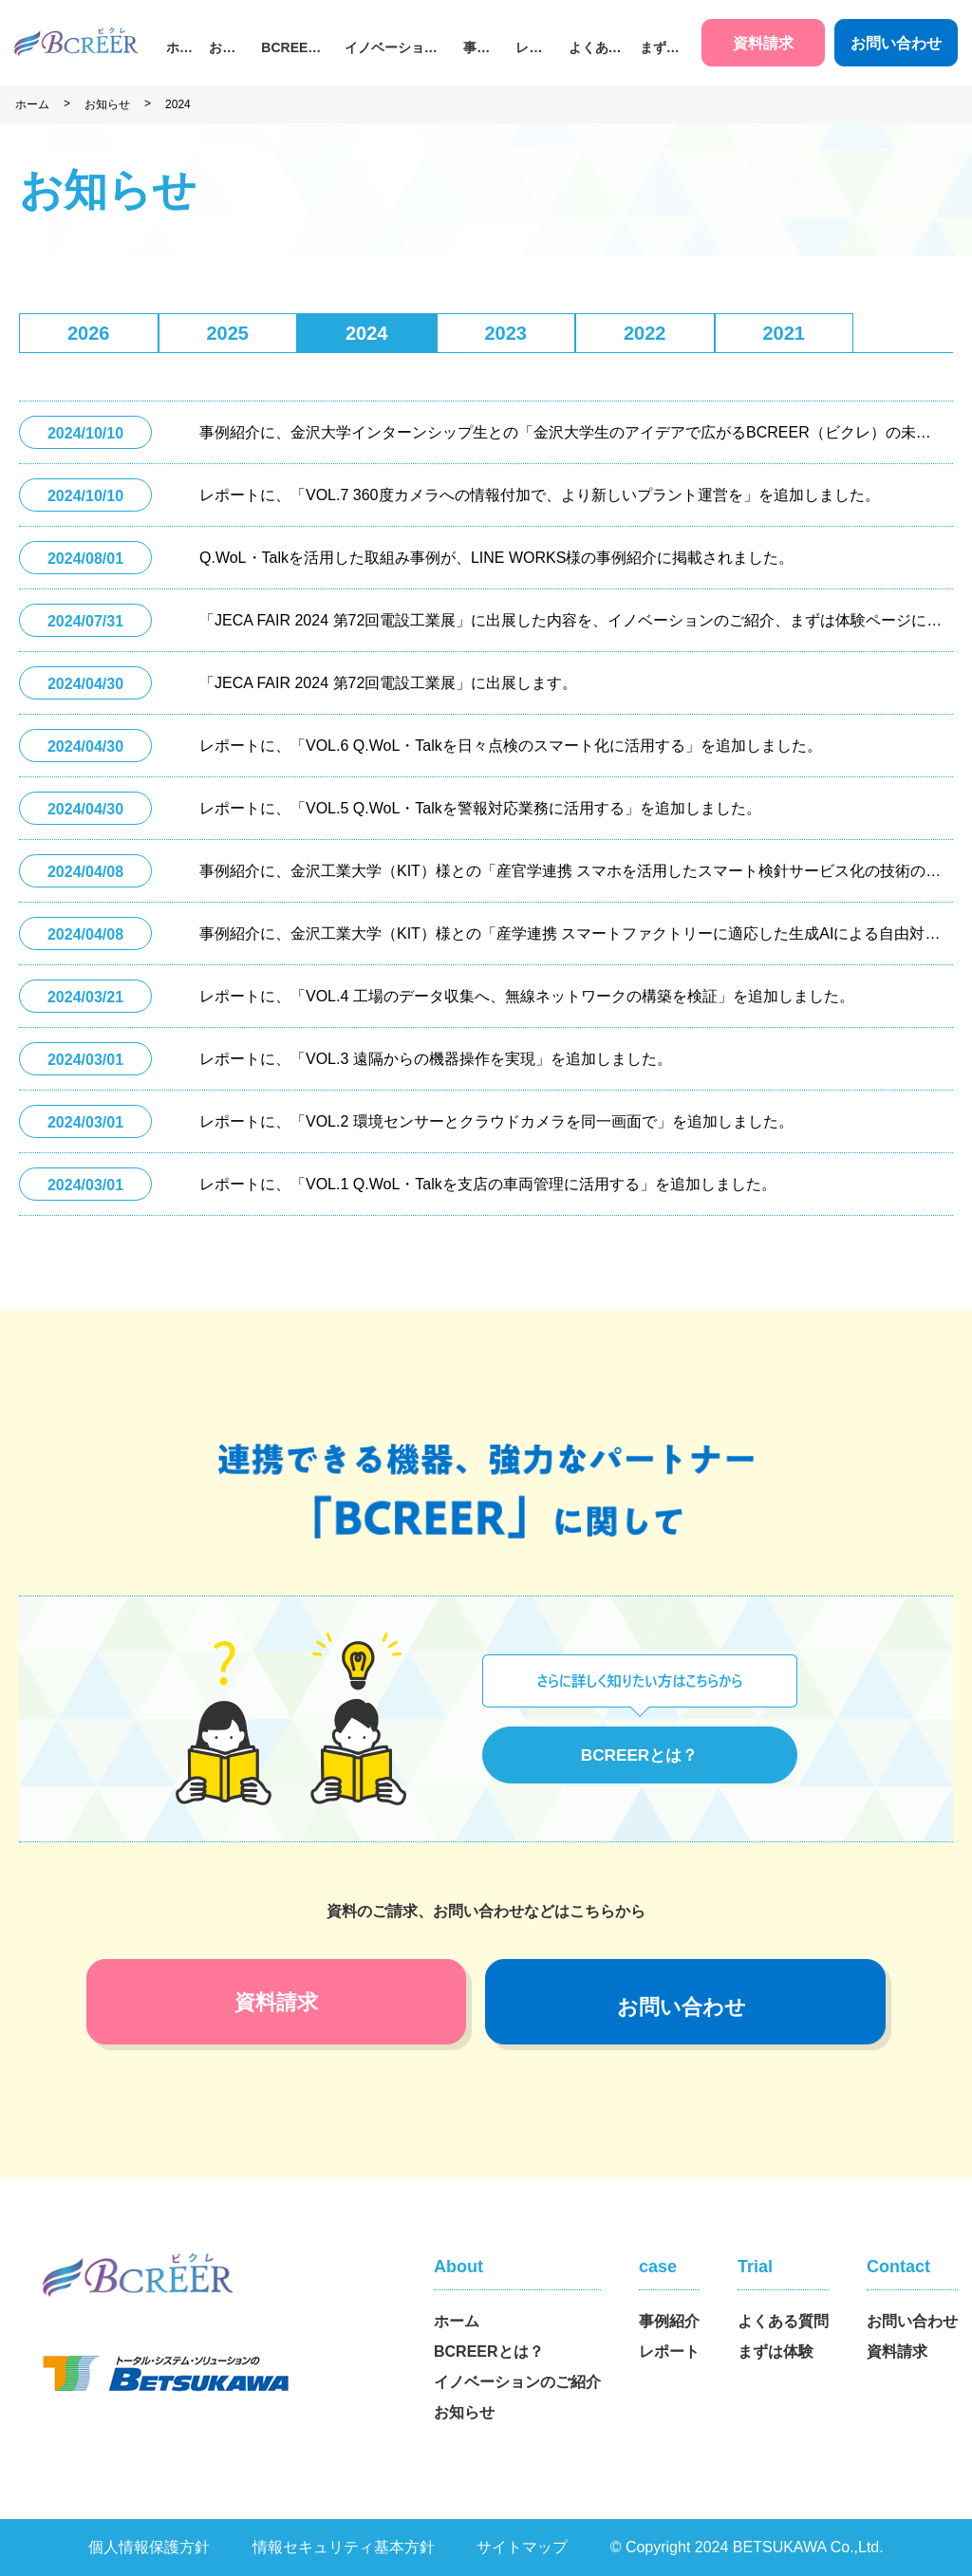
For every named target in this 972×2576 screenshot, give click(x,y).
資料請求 (763, 43)
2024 (178, 104)
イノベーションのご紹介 (391, 49)
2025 (228, 333)
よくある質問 (595, 49)
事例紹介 (476, 49)
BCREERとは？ (289, 49)
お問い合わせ (896, 43)
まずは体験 (660, 49)
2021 (784, 333)
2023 (506, 333)
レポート (528, 49)
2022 (645, 333)
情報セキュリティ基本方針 (343, 2547)
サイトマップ (522, 2547)
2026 (88, 333)
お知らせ (222, 49)
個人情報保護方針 (149, 2547)
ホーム (179, 49)
